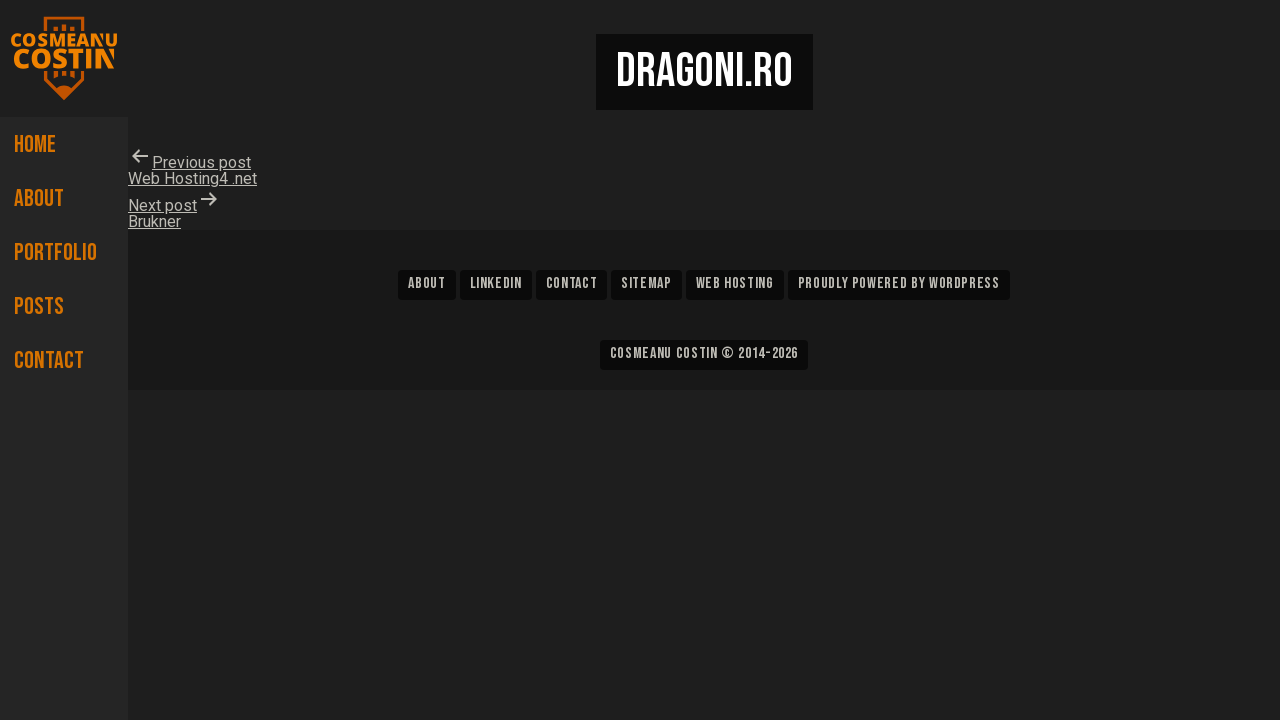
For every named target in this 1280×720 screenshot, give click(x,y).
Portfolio (55, 252)
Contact (49, 360)
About (39, 198)
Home (35, 144)
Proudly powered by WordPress (899, 283)
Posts (39, 306)
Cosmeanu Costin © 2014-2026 (704, 353)
